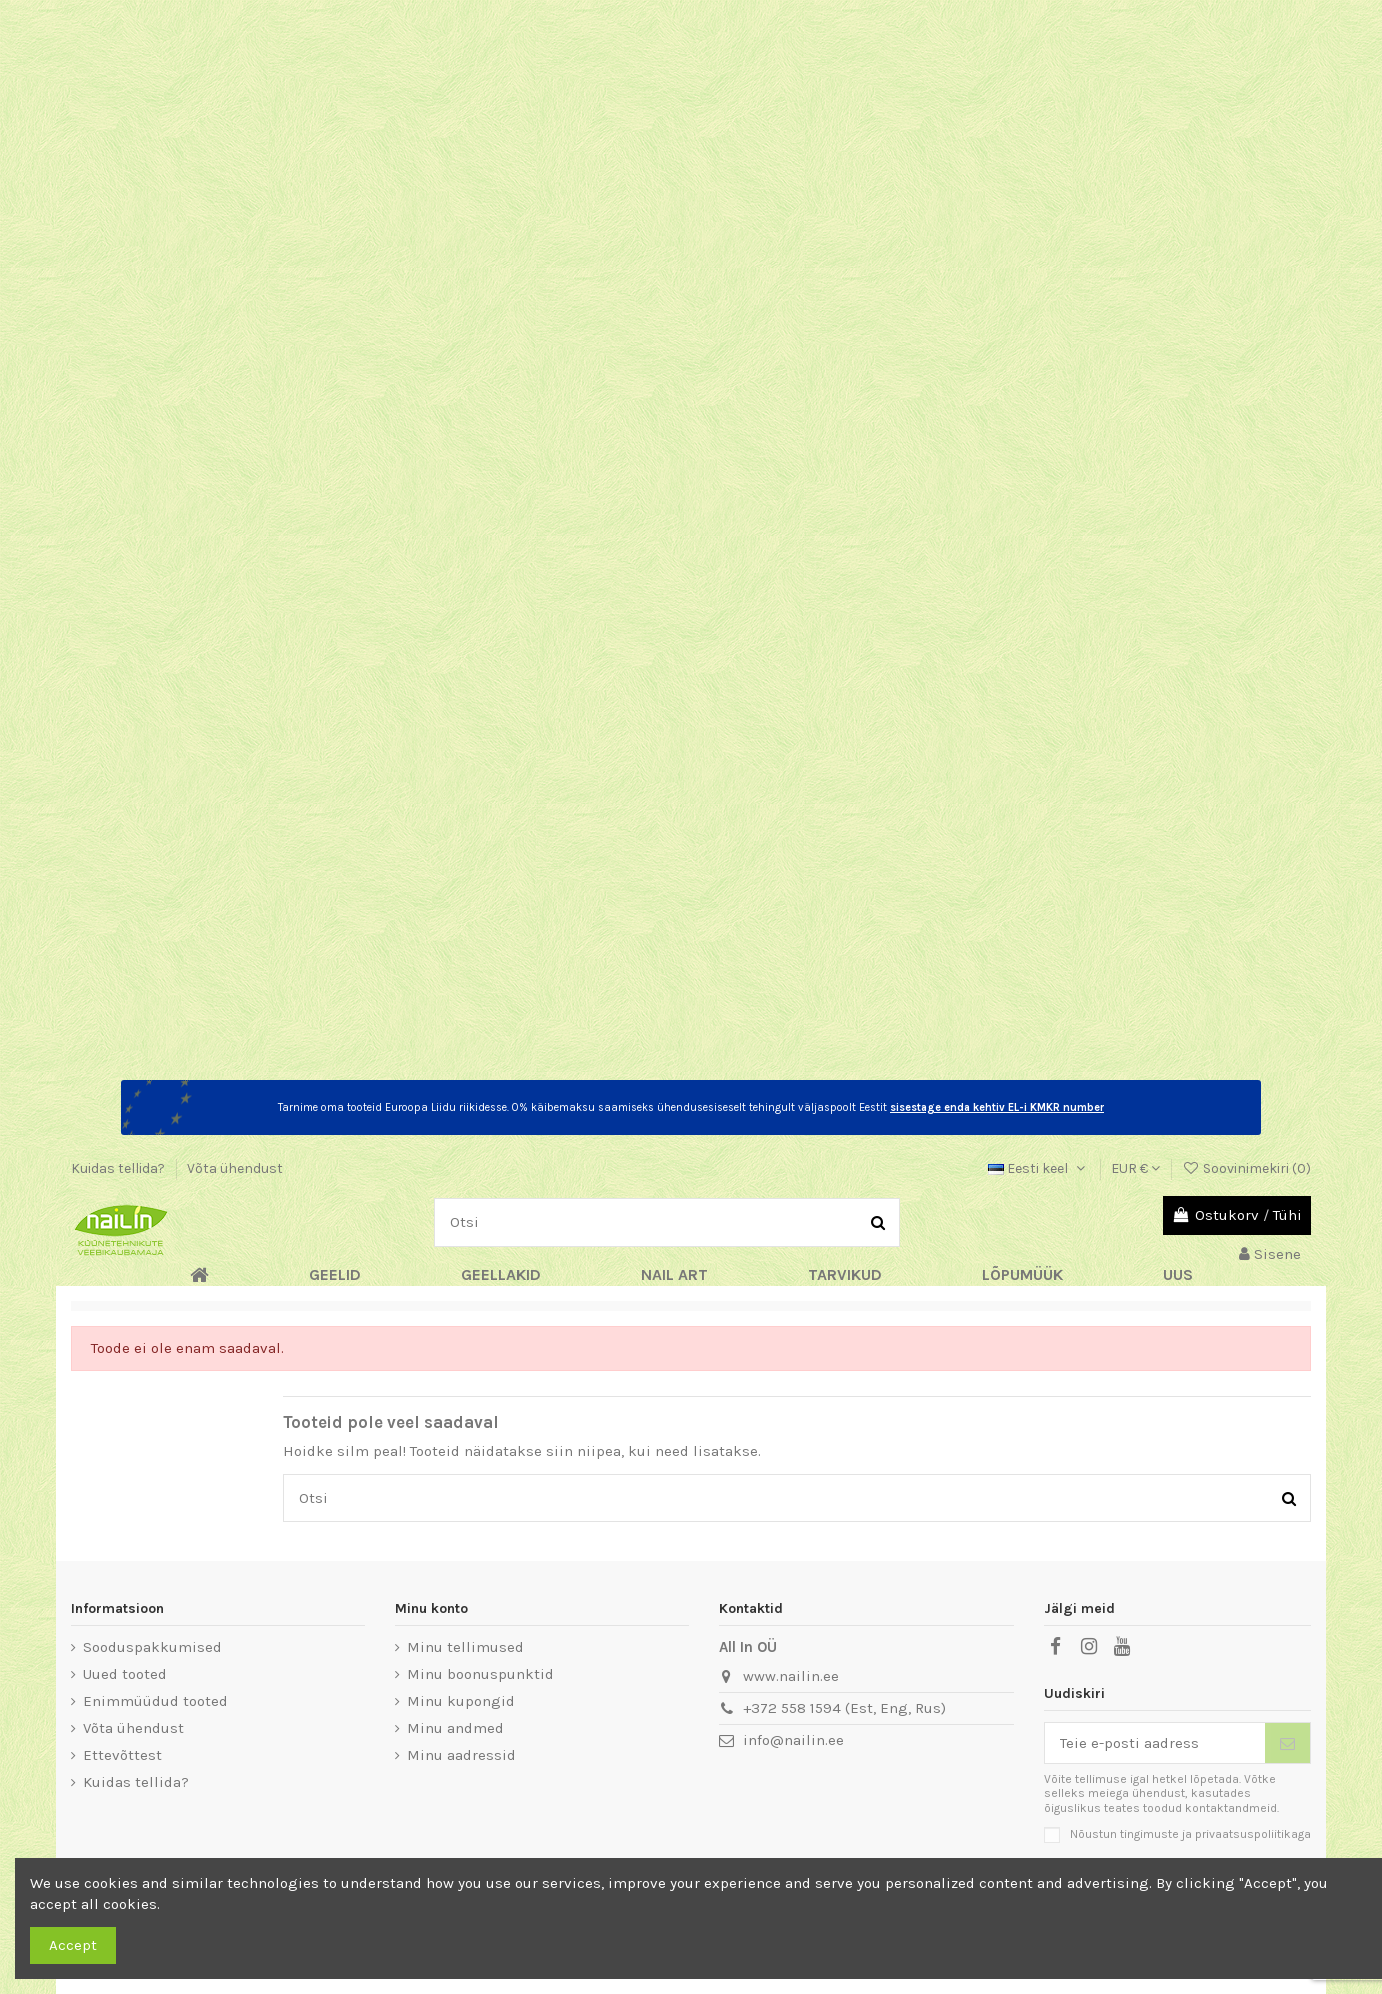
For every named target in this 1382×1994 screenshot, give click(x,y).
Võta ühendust (235, 1168)
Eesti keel (1038, 1168)
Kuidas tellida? (119, 1168)
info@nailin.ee (793, 1740)
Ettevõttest (122, 1755)
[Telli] (1287, 1743)
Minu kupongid (461, 1701)
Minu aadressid (461, 1755)
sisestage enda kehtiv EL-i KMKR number (997, 1107)
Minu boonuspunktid (480, 1674)
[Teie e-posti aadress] (1155, 1743)
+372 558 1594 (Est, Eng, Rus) (844, 1708)
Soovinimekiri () (1246, 1168)
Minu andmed (455, 1728)
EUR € (1135, 1168)
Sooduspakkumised (152, 1647)
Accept (73, 1945)
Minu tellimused (465, 1647)
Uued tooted (125, 1674)
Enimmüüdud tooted (155, 1701)
